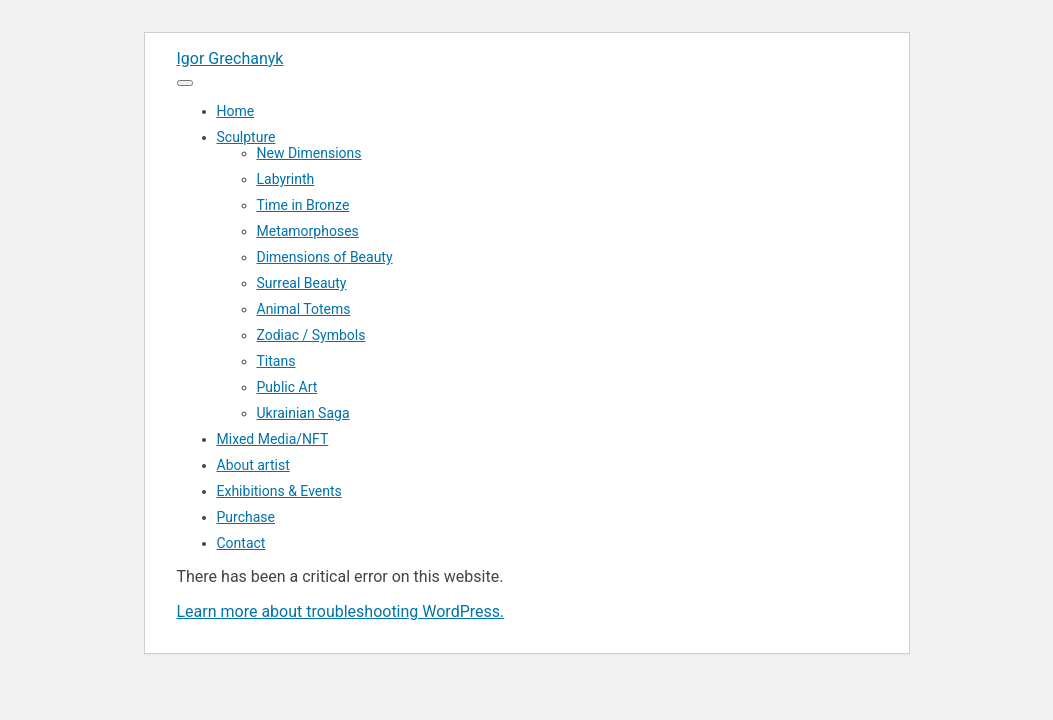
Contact (241, 543)
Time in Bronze (303, 205)
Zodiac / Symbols (311, 335)
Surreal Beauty (302, 283)
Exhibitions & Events (279, 491)
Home (236, 111)
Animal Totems (304, 309)
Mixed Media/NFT (273, 439)
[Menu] (185, 83)
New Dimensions (309, 153)
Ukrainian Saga (303, 413)
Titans (276, 361)
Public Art (287, 387)
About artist (253, 465)
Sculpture (246, 137)
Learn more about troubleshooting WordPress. (341, 611)
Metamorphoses (308, 231)
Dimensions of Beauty (325, 257)
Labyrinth (286, 179)
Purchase (246, 517)
